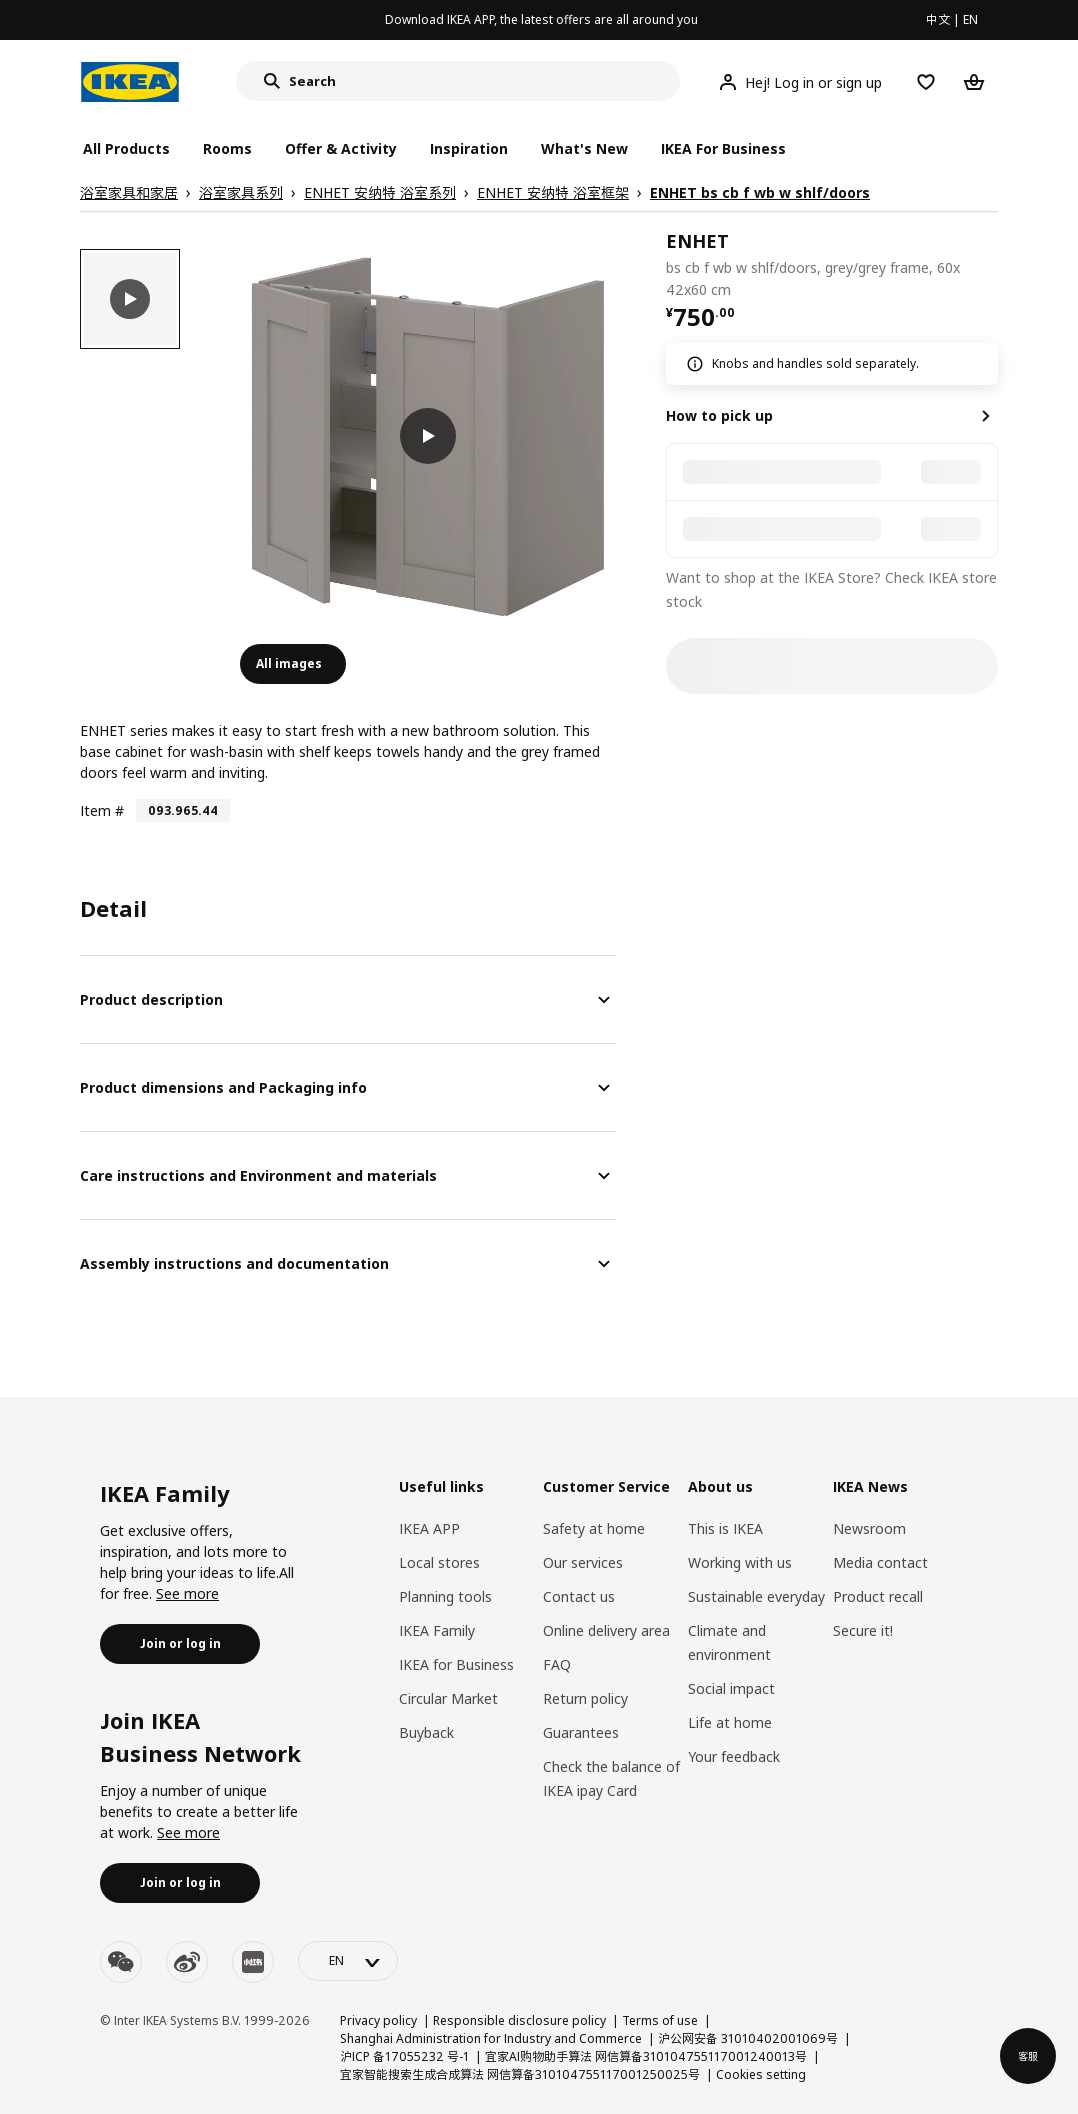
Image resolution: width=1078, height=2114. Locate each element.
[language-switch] (348, 1961)
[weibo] (187, 1962)
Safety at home (594, 1528)
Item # (102, 810)
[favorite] (990, 265)
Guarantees (581, 1732)
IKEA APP (429, 1528)
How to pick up (719, 415)
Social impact (731, 1688)
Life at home (730, 1722)
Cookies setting (761, 2074)
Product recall (878, 1596)
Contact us (579, 1596)
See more (187, 1593)
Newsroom (869, 1528)
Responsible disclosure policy (519, 2020)
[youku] (253, 1962)
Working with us (740, 1562)
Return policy (585, 1698)
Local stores (439, 1562)
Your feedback (734, 1756)
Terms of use (660, 2020)
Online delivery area (606, 1630)
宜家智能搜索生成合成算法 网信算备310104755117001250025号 (520, 2074)
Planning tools (445, 1596)
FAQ (557, 1664)
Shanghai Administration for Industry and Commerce (491, 2038)
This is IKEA (725, 1528)
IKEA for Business (456, 1664)
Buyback (426, 1732)
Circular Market (448, 1698)
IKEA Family (437, 1630)
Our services (583, 1562)
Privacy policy (378, 2020)
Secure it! (863, 1630)
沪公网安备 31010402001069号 (748, 2038)
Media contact (880, 1562)
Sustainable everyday (756, 1596)
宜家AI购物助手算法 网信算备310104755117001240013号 (646, 2056)
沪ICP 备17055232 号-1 (404, 2056)
